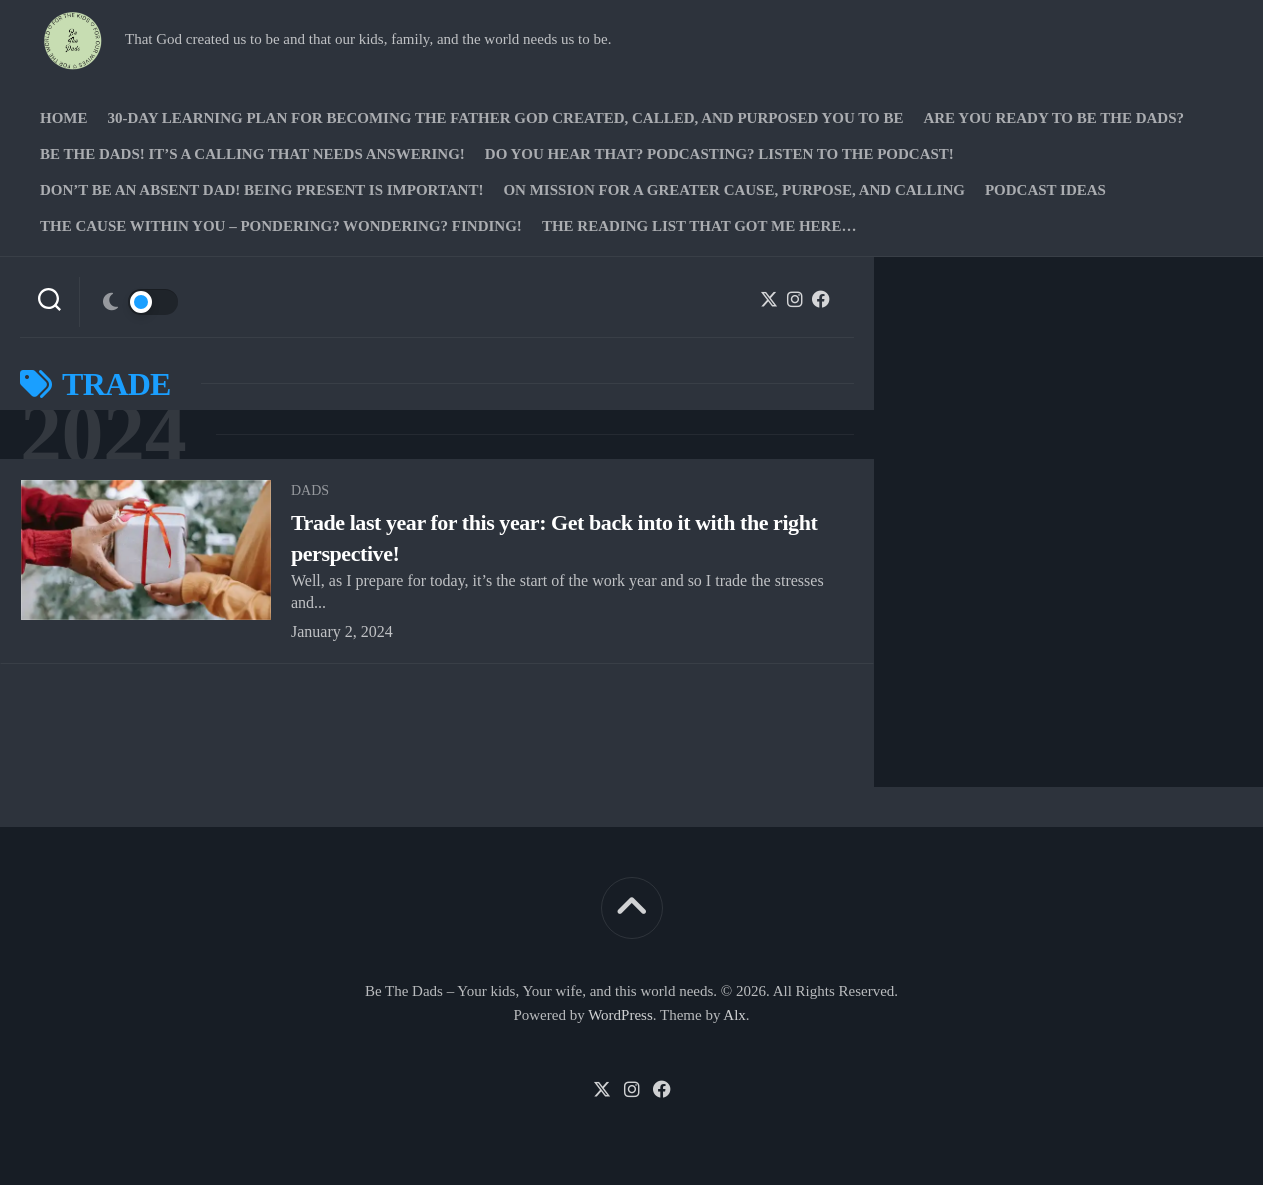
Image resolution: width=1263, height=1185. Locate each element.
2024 (103, 434)
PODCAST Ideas (1045, 190)
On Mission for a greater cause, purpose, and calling (733, 190)
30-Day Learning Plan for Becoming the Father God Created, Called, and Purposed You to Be (506, 118)
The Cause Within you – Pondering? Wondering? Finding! (281, 226)
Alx (734, 1015)
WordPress (620, 1015)
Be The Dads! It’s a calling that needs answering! (252, 154)
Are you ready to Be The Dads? (1053, 118)
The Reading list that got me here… (699, 226)
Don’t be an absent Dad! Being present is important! (261, 190)
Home (64, 118)
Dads (310, 490)
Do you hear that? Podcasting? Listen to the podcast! (719, 154)
